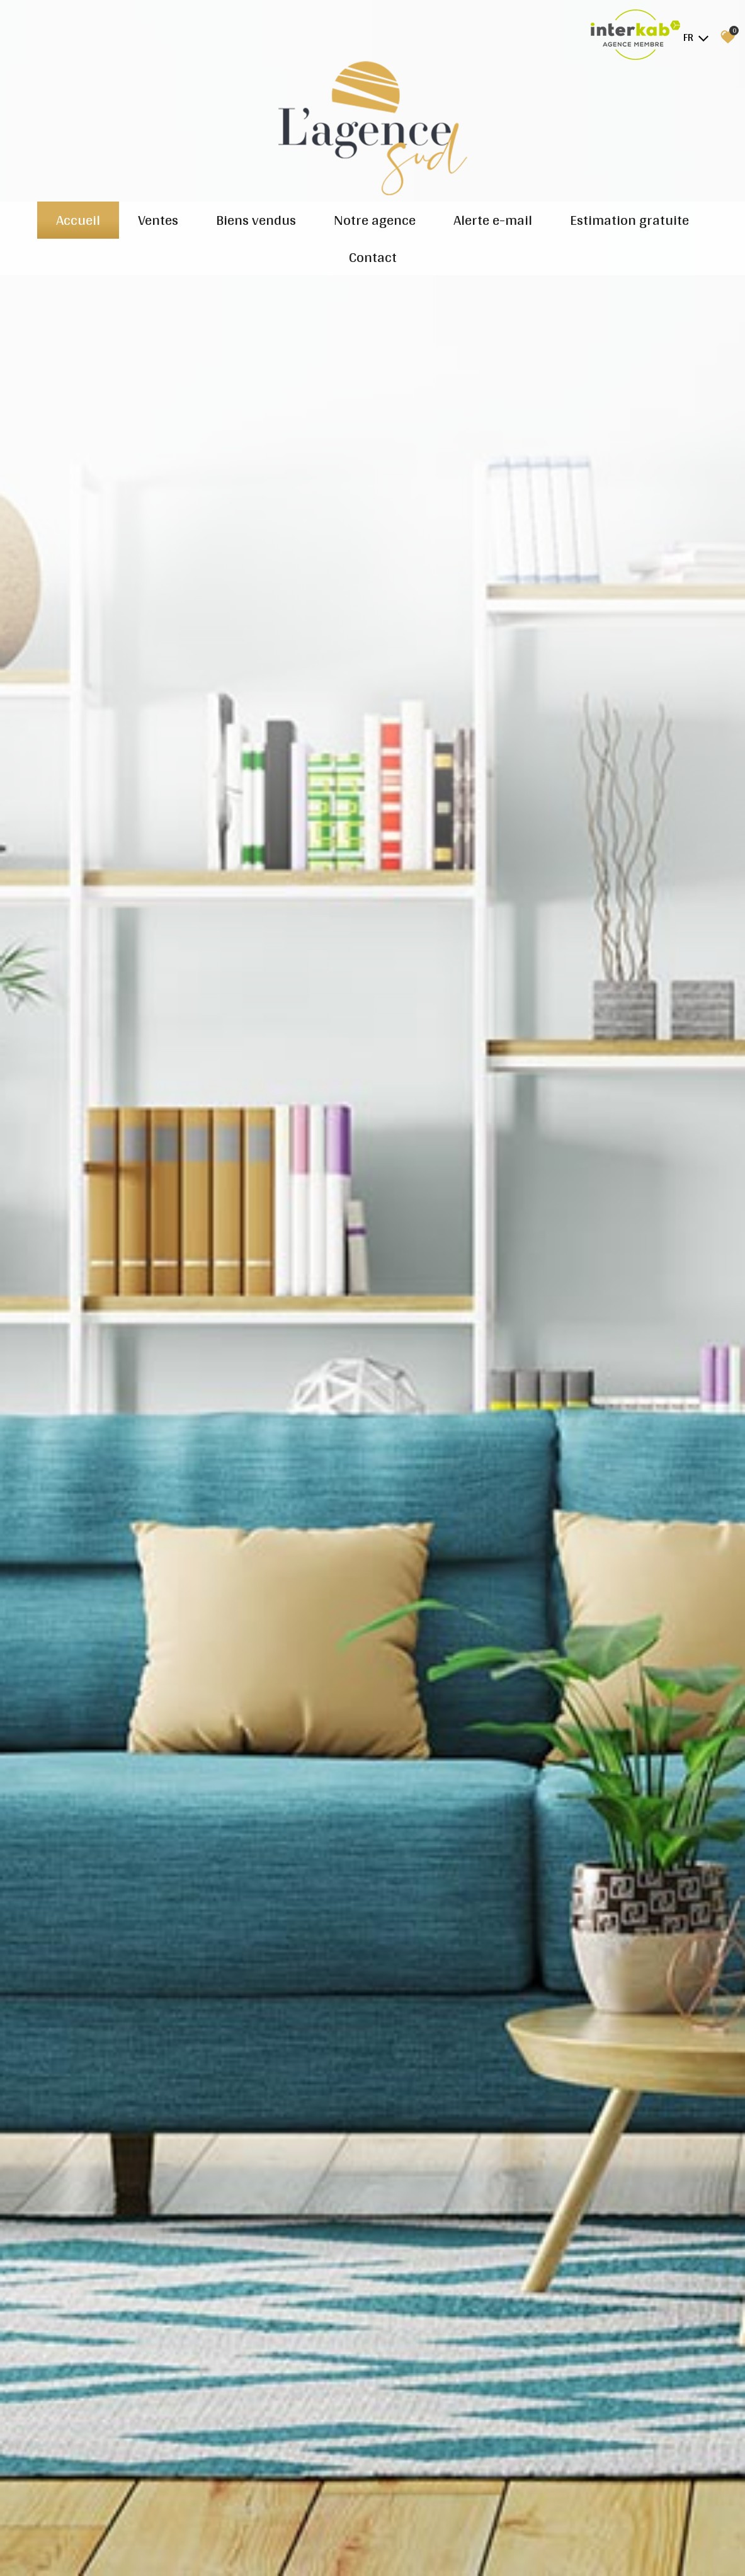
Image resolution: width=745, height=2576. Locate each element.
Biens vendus (256, 220)
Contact (373, 257)
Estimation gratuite (629, 220)
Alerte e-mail (492, 220)
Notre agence (375, 220)
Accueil (78, 220)
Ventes (158, 220)
